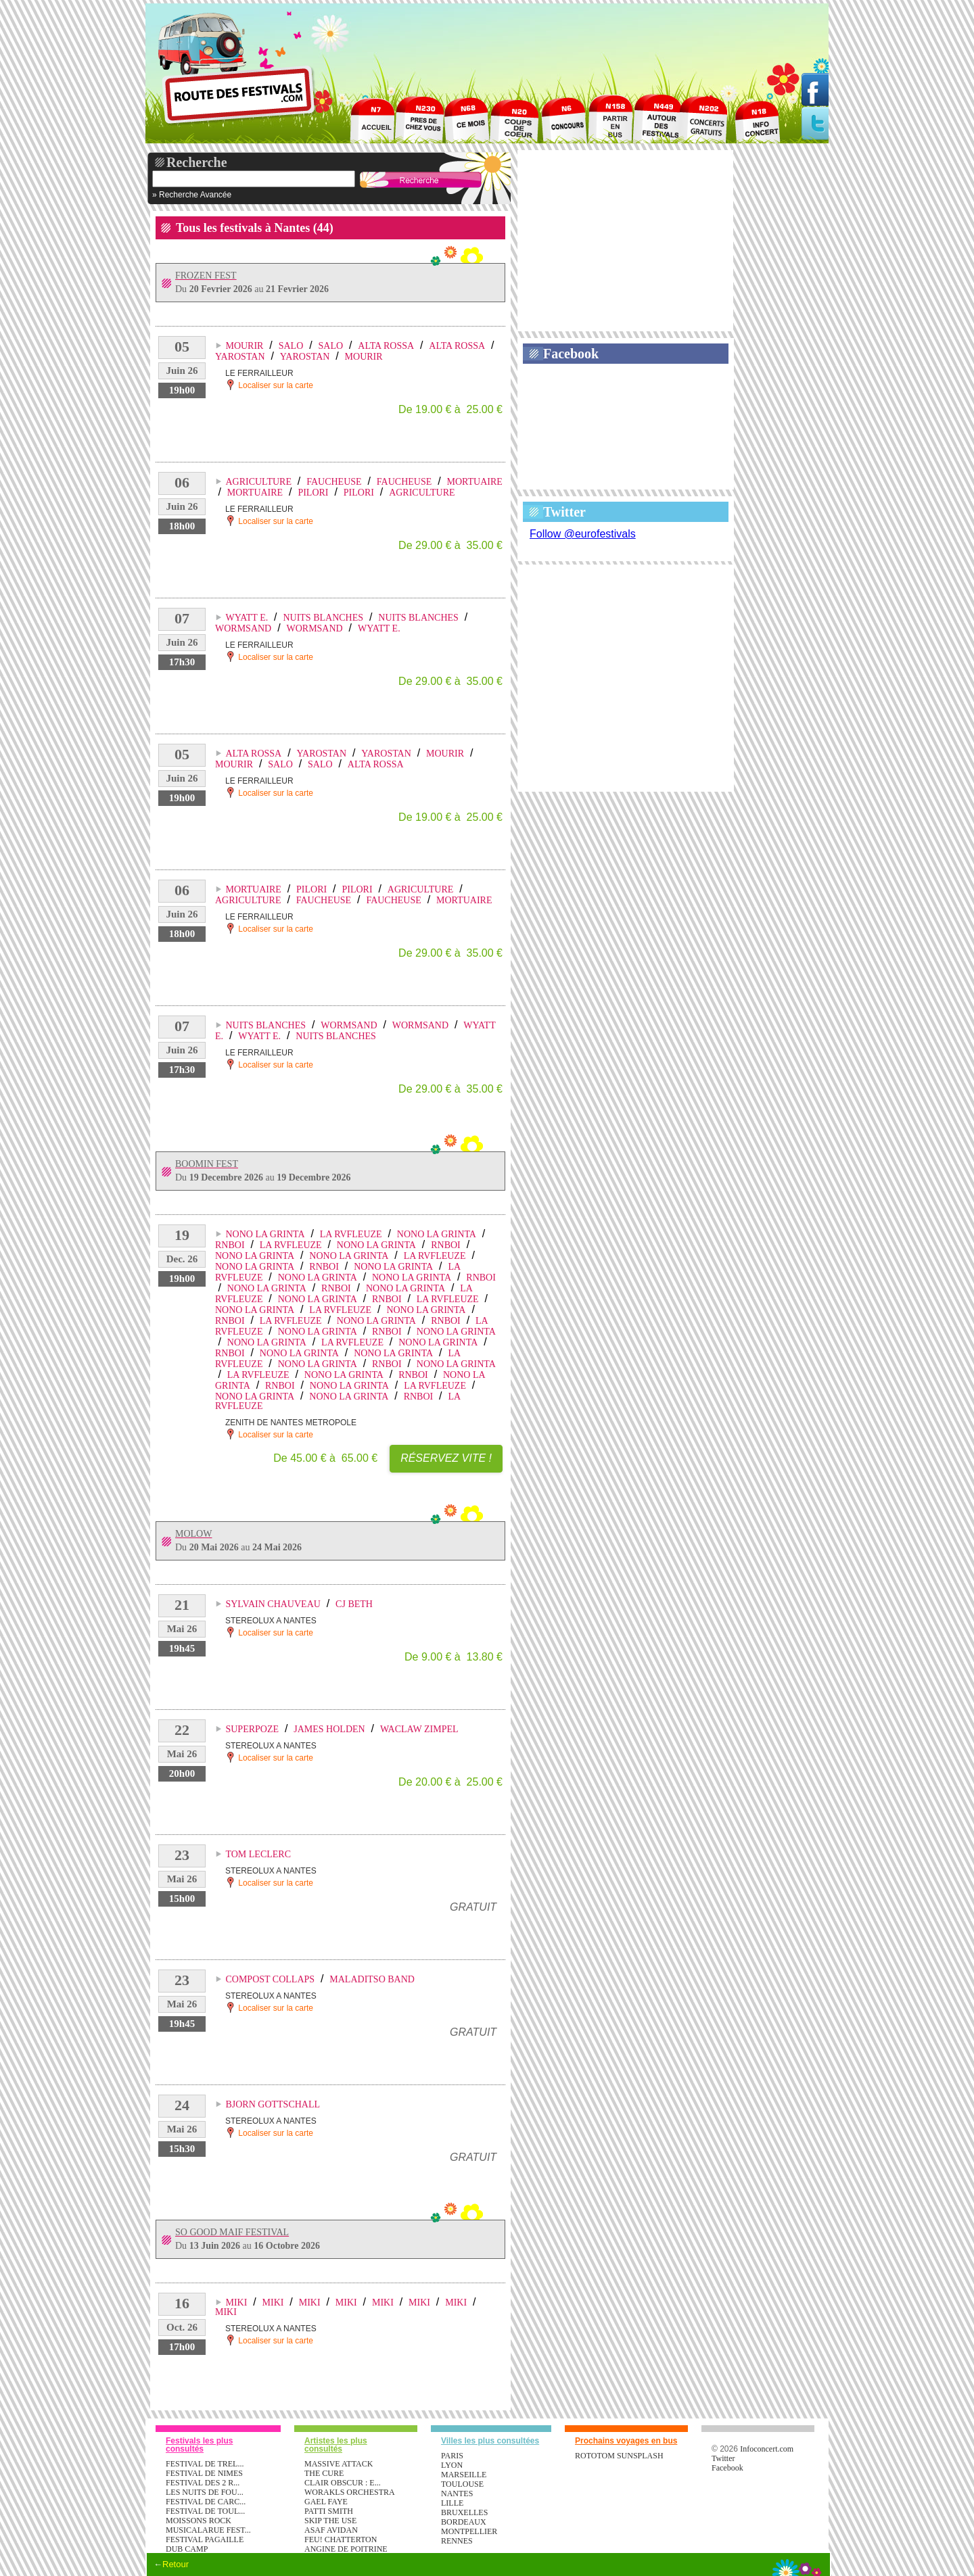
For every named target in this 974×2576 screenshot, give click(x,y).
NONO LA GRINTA (264, 1234)
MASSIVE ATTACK (338, 2463)
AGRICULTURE (258, 482)
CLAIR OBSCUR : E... (342, 2482)
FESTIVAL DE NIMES (204, 2473)
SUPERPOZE (252, 1729)
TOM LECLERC (258, 1854)
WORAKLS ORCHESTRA (349, 2492)
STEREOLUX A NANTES (271, 1620)
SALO (291, 346)
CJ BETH (354, 1604)
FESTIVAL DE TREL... (205, 2463)
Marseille (463, 2474)
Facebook (571, 353)
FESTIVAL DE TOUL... (205, 2511)
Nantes (457, 2493)
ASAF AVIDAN (331, 2530)
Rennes (457, 2541)
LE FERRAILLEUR (259, 373)
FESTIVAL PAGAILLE (205, 2539)
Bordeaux (463, 2522)
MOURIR (244, 346)
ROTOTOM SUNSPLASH (619, 2455)
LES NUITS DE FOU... (205, 2492)
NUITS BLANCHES (323, 618)
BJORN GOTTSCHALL (272, 2104)
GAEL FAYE (326, 2501)
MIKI (236, 2302)
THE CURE (324, 2473)
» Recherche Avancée (191, 195)
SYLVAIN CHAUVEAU (272, 1604)
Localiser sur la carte (269, 384)
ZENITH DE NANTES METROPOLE (290, 1422)
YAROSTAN (240, 357)
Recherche (196, 162)
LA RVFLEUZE (351, 1234)
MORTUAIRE (475, 482)
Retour (175, 2564)
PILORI (313, 492)
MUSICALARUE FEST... (208, 2530)
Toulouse (462, 2484)
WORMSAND (243, 628)
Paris (452, 2455)
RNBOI (230, 1245)
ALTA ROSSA (386, 346)
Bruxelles (464, 2512)
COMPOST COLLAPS (270, 1979)
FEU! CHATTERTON (340, 2539)
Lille (452, 2503)
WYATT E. (246, 618)
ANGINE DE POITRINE (346, 2549)
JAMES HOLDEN (329, 1729)
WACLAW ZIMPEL (419, 1729)
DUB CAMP (187, 2549)
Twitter (564, 511)
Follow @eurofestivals (583, 534)
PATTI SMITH (328, 2511)
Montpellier (469, 2531)
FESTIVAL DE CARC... (206, 2501)
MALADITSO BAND (372, 1979)
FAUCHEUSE (333, 482)
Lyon (452, 2465)
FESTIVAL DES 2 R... (202, 2482)
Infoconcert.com (766, 2449)
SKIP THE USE (330, 2520)
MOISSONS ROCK (198, 2520)
